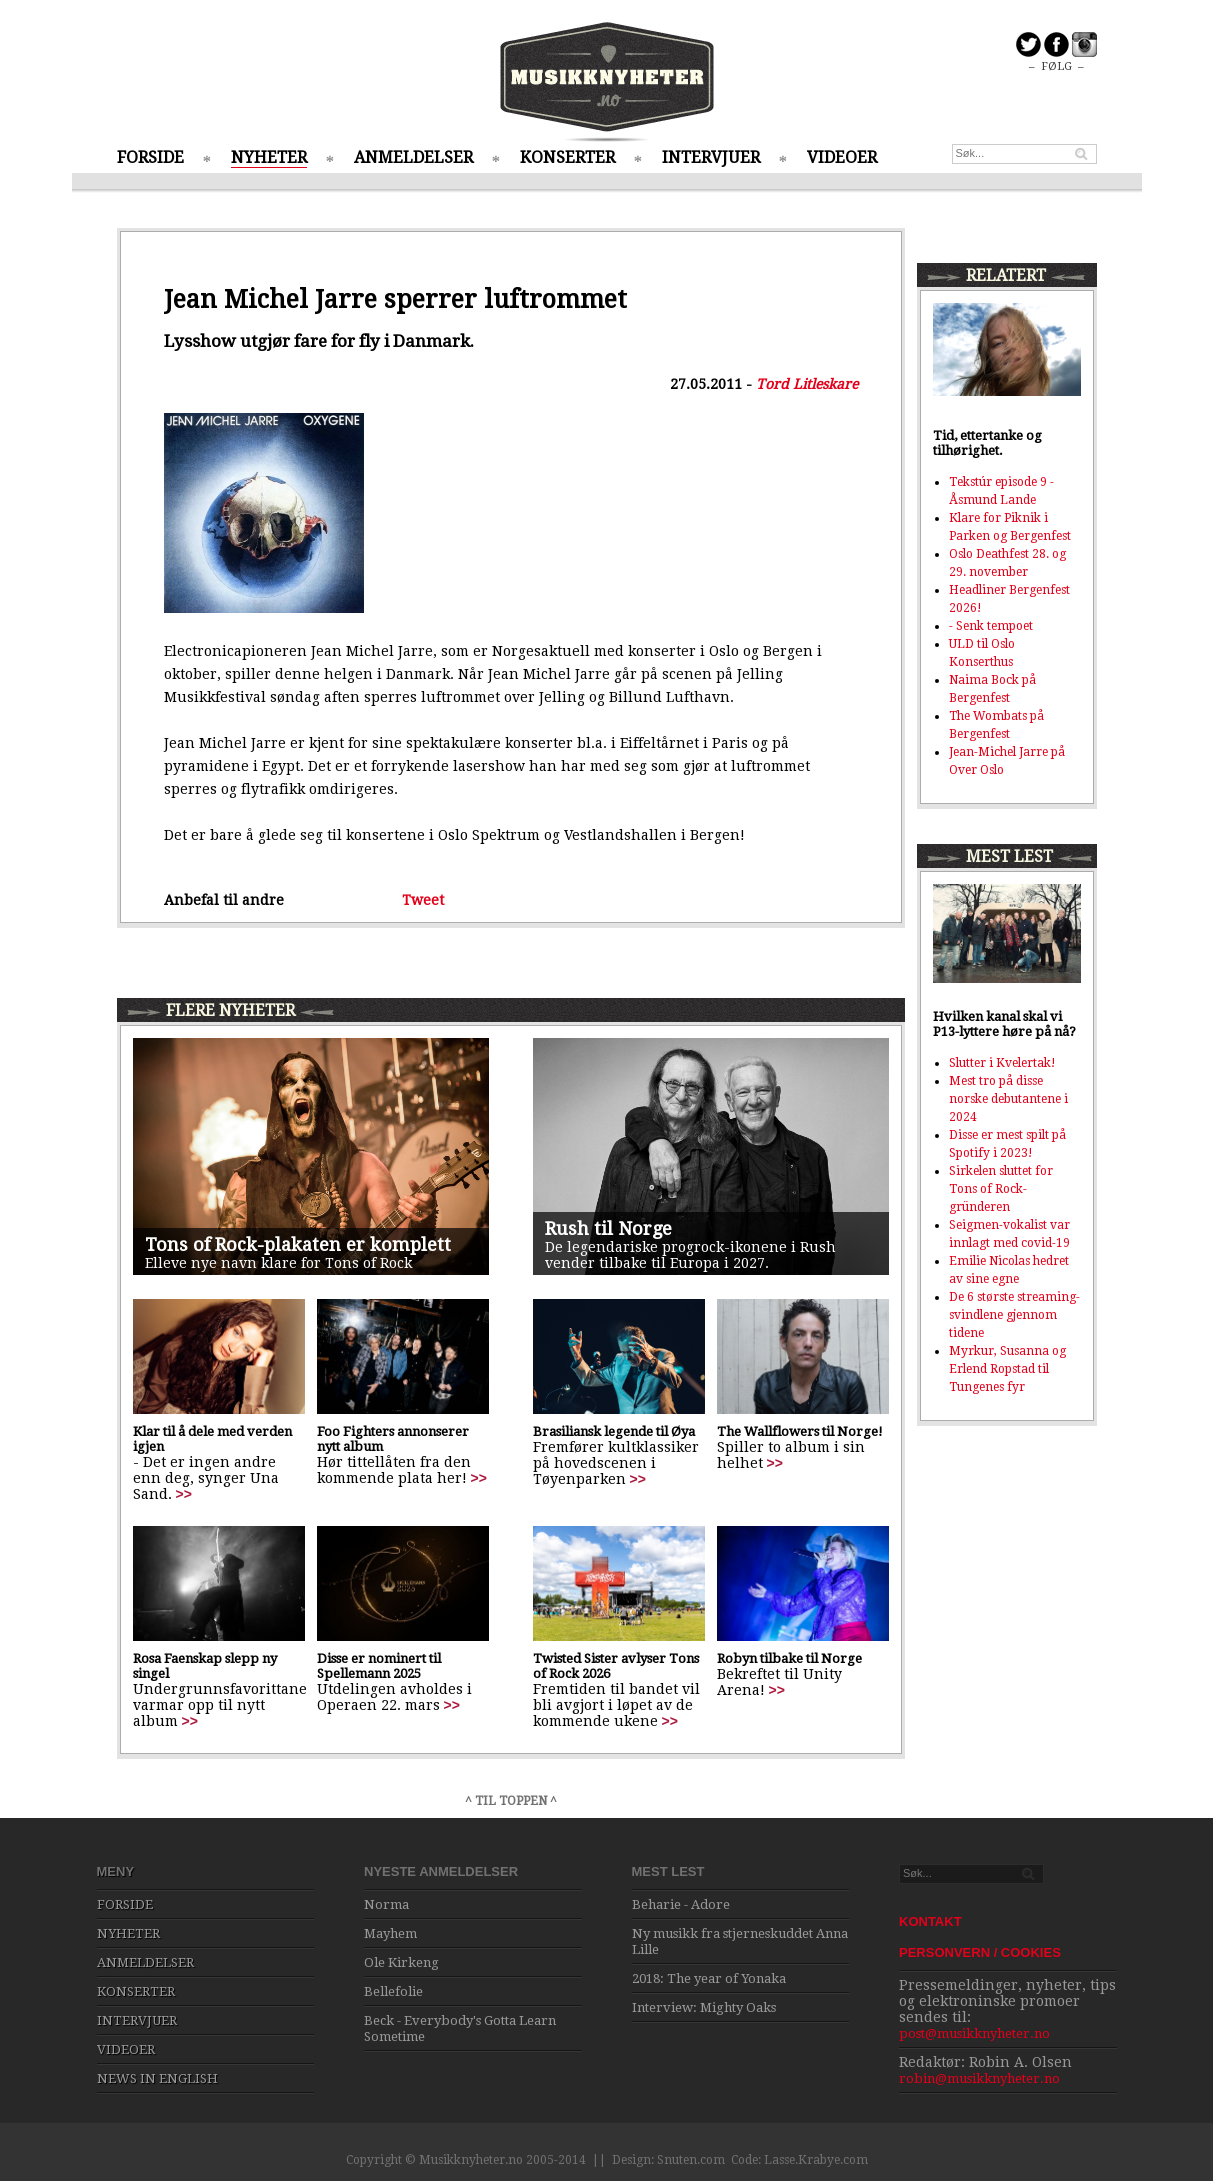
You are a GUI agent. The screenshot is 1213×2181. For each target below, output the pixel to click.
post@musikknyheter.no (974, 2033)
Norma (386, 1904)
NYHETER (269, 157)
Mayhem (390, 1933)
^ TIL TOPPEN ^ (511, 1801)
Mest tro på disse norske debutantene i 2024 (1008, 1099)
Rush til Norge (608, 1228)
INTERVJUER (711, 157)
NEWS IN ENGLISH (157, 2078)
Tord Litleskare (807, 384)
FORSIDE (150, 157)
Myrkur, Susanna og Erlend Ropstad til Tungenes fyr (1007, 1369)
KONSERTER (567, 157)
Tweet (423, 900)
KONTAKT (930, 1921)
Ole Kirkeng (401, 1962)
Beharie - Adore (681, 1904)
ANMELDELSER (413, 157)
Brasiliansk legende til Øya (614, 1431)
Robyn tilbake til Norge (789, 1658)
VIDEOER (842, 157)
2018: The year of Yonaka (709, 1978)
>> (184, 1494)
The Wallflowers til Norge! (800, 1431)
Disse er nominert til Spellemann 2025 (379, 1666)
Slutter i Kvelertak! (1002, 1063)
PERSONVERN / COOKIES (980, 1952)
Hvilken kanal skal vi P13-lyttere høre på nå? (1004, 1024)
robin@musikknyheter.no (979, 2078)
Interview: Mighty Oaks (704, 2007)
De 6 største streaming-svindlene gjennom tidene (1014, 1315)
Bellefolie (393, 1991)
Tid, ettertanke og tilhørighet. (987, 443)
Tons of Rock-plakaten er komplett (298, 1244)
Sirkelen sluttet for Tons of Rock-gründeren (1001, 1189)
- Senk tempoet (991, 626)
